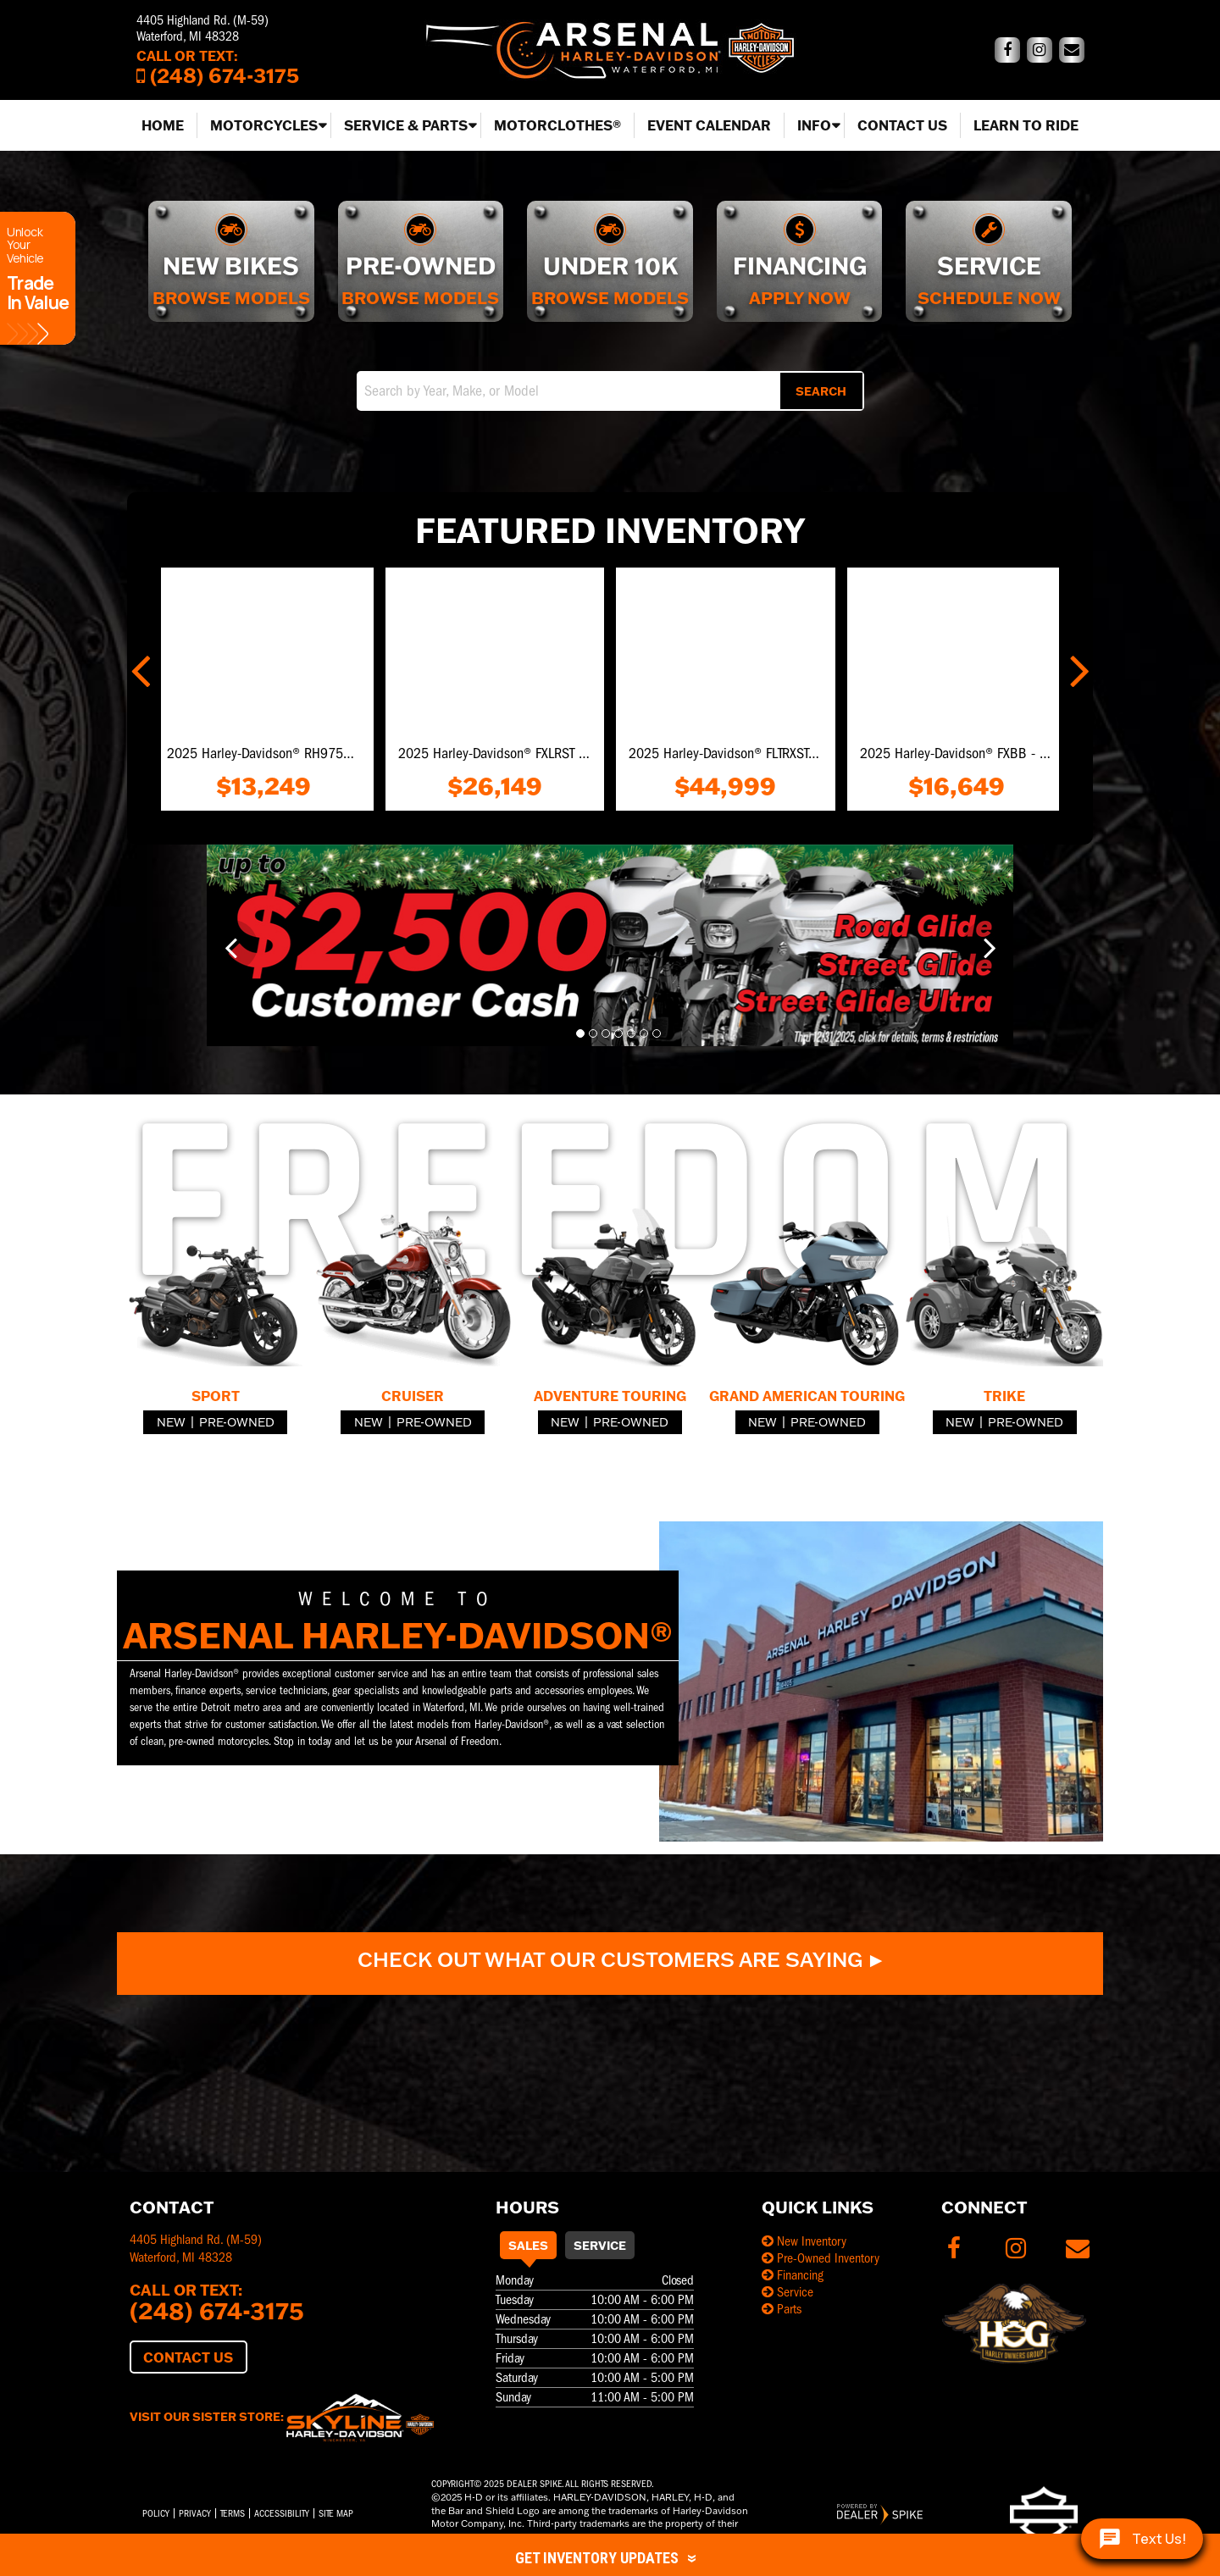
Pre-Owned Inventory (820, 2258)
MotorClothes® (557, 125)
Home (162, 125)
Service (600, 2245)
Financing (793, 2275)
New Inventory (804, 2241)
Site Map (336, 2513)
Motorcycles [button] (264, 125)
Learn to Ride (1026, 125)
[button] (142, 667)
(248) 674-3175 (217, 2310)
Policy (155, 2513)
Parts (781, 2309)
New (171, 1422)
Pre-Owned (236, 1422)
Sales (528, 2245)
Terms (232, 2513)
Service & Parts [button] (406, 125)
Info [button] (814, 125)
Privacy (195, 2513)
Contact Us (902, 125)
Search (821, 391)
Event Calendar (709, 125)
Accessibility (281, 2513)
